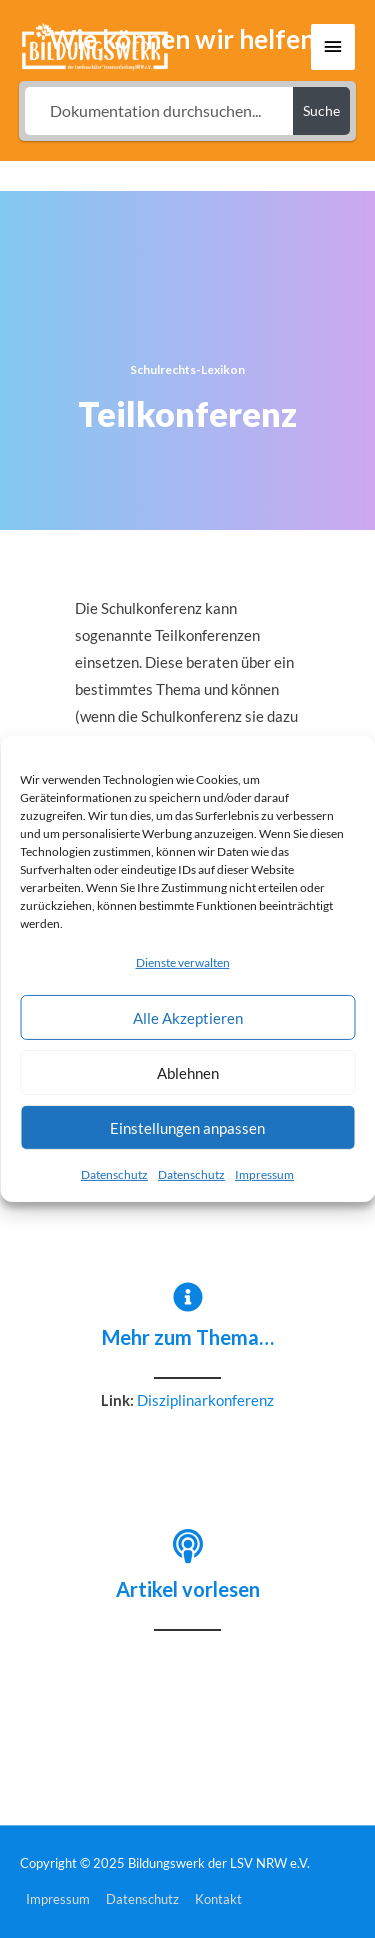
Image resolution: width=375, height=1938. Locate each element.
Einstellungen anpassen (187, 1128)
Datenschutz (114, 1174)
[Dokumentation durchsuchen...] (159, 111)
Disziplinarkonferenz (205, 1400)
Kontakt (218, 1899)
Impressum (264, 1174)
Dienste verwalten (183, 962)
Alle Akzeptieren (188, 1018)
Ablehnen (188, 1073)
